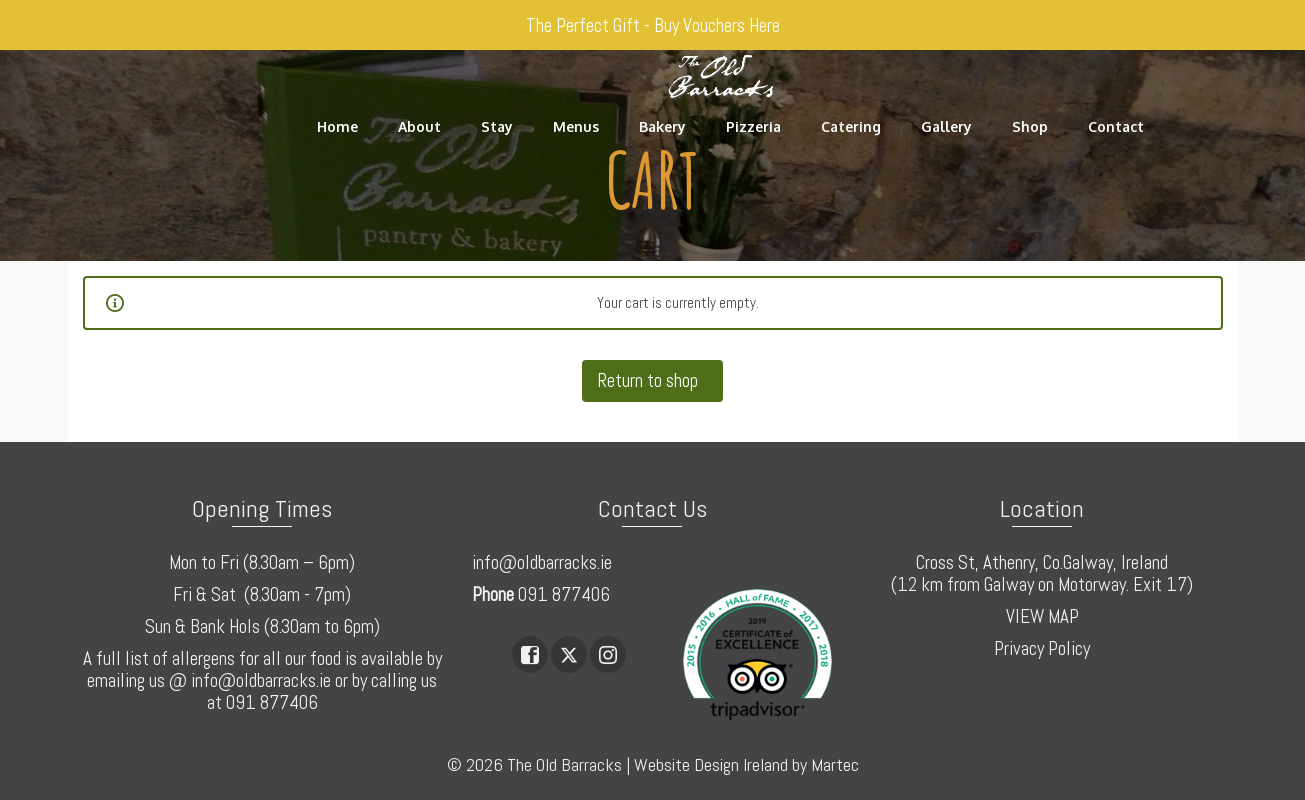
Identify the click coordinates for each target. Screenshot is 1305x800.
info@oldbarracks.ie (542, 562)
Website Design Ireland (711, 764)
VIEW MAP (1042, 616)
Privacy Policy (1042, 648)
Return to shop (650, 380)
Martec (835, 764)
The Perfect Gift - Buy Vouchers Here (653, 25)
